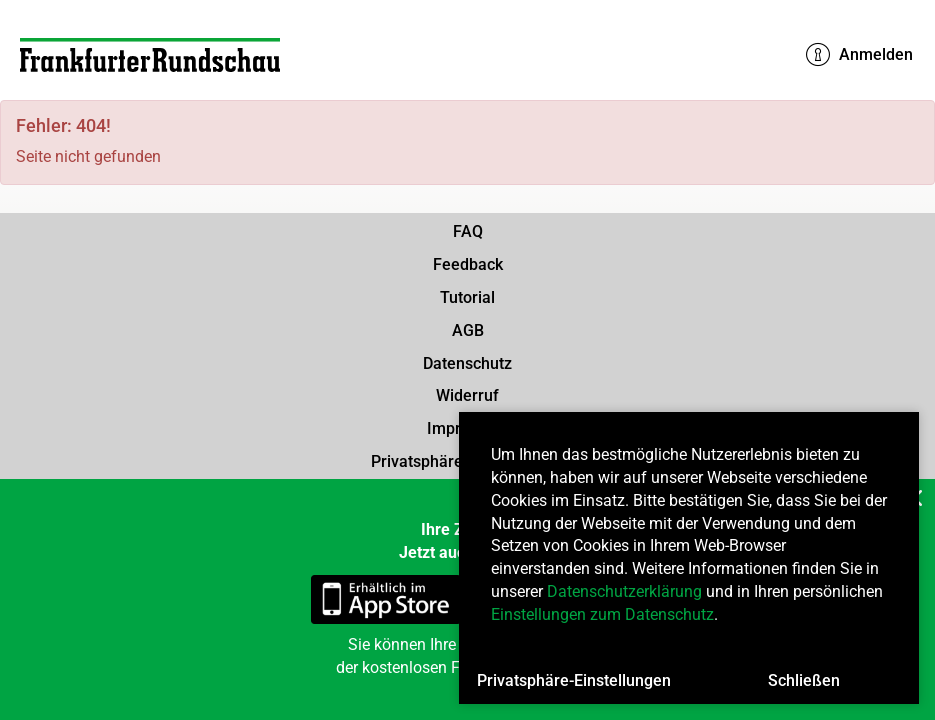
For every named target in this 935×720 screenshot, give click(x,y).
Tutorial (467, 297)
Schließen (804, 680)
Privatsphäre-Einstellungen (574, 680)
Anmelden (859, 55)
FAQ (468, 231)
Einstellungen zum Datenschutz (602, 614)
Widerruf (467, 395)
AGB (468, 330)
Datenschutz (467, 363)
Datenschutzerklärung (624, 591)
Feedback (468, 264)
